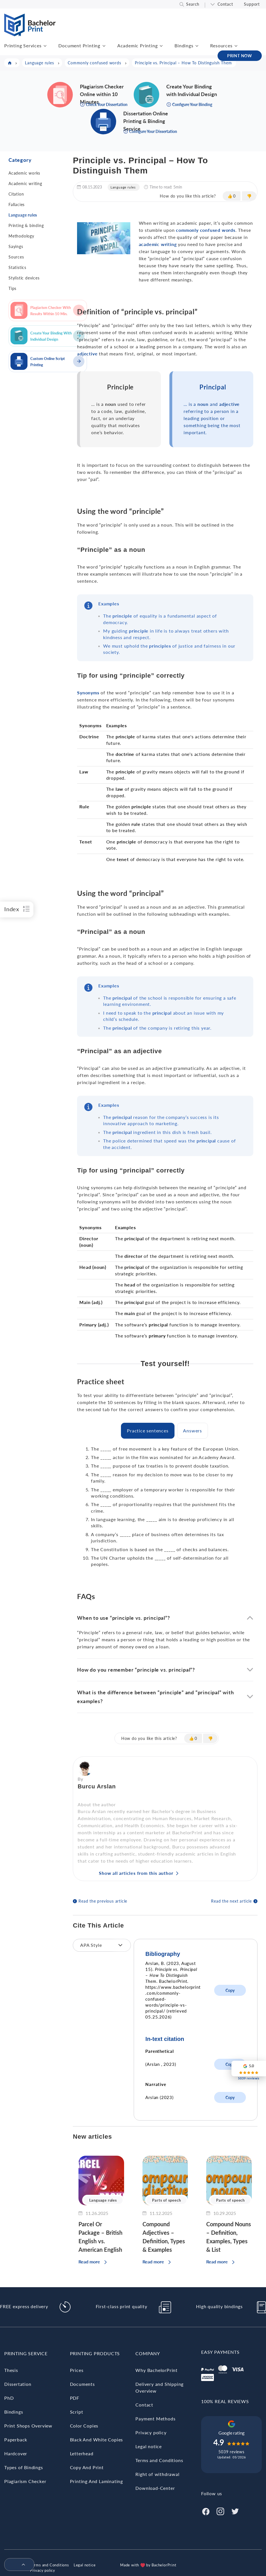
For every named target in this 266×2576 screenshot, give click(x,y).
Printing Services (23, 45)
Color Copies (84, 2425)
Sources (16, 257)
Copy (230, 1990)
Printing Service (26, 2353)
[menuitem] (17, 2565)
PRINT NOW (239, 55)
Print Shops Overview (28, 2425)
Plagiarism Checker (25, 2481)
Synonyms (88, 692)
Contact (225, 4)
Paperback (15, 2439)
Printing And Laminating (96, 2481)
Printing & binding (26, 225)
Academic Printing (137, 45)
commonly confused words (205, 230)
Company (147, 2353)
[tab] (147, 1430)
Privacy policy (150, 2432)
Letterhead (81, 2453)
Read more (89, 2261)
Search (192, 4)
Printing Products (95, 2353)
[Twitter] (235, 2510)
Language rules (22, 215)
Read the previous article (102, 1901)
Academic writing (25, 183)
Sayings (15, 246)
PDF (74, 2398)
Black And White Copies (96, 2439)
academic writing (158, 244)
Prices (77, 2370)
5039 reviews (231, 2451)
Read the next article (231, 1901)
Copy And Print (87, 2467)
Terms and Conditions (159, 2460)
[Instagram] (220, 2510)
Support (252, 4)
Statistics (17, 267)
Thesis (11, 2370)
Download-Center (155, 2488)
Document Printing (79, 45)
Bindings (184, 45)
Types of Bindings (23, 2467)
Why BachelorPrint (156, 2370)
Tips (12, 288)
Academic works (24, 173)
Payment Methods (155, 2418)
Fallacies (16, 204)
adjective (87, 353)
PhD (9, 2398)
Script (76, 2411)
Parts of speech (166, 2200)
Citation (16, 194)
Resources (221, 45)
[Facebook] (205, 2510)
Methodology (21, 236)
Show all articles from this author (136, 1873)
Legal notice (148, 2446)
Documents (82, 2384)
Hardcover (15, 2453)
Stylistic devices (24, 277)
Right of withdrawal (157, 2474)
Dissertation (17, 2384)
